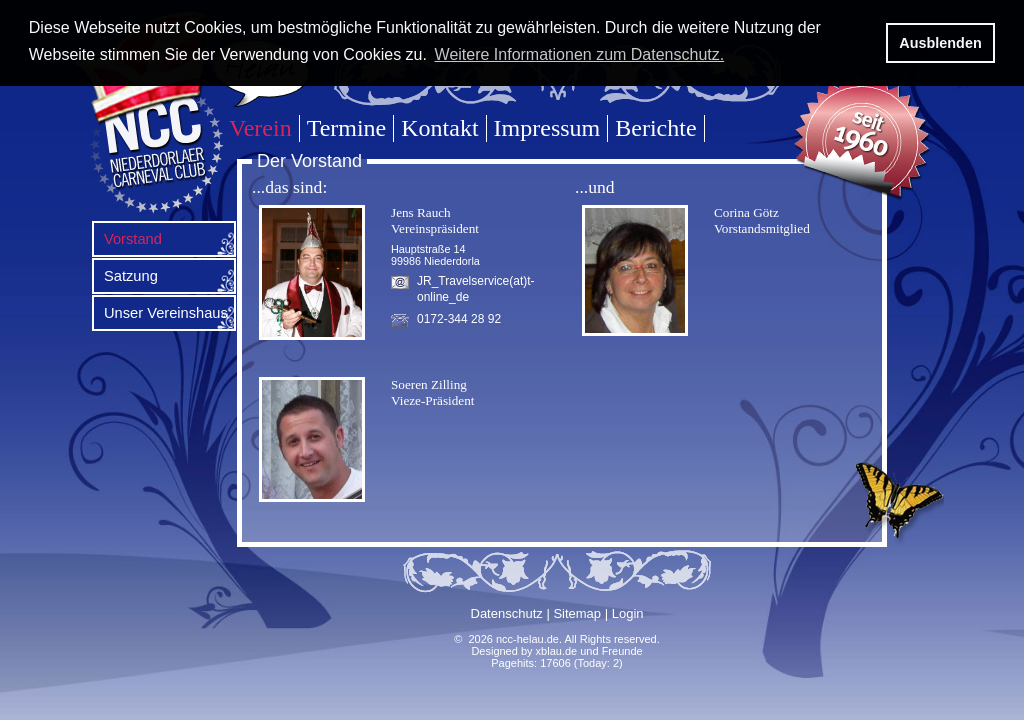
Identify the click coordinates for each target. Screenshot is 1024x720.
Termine (347, 128)
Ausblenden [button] (940, 43)
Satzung (131, 276)
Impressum (547, 128)
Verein (260, 128)
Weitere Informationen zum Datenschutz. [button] (580, 54)
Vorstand (133, 239)
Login (628, 613)
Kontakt (439, 128)
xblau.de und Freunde (589, 651)
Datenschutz (507, 613)
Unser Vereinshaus (166, 313)
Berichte (655, 128)
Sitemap (577, 613)
